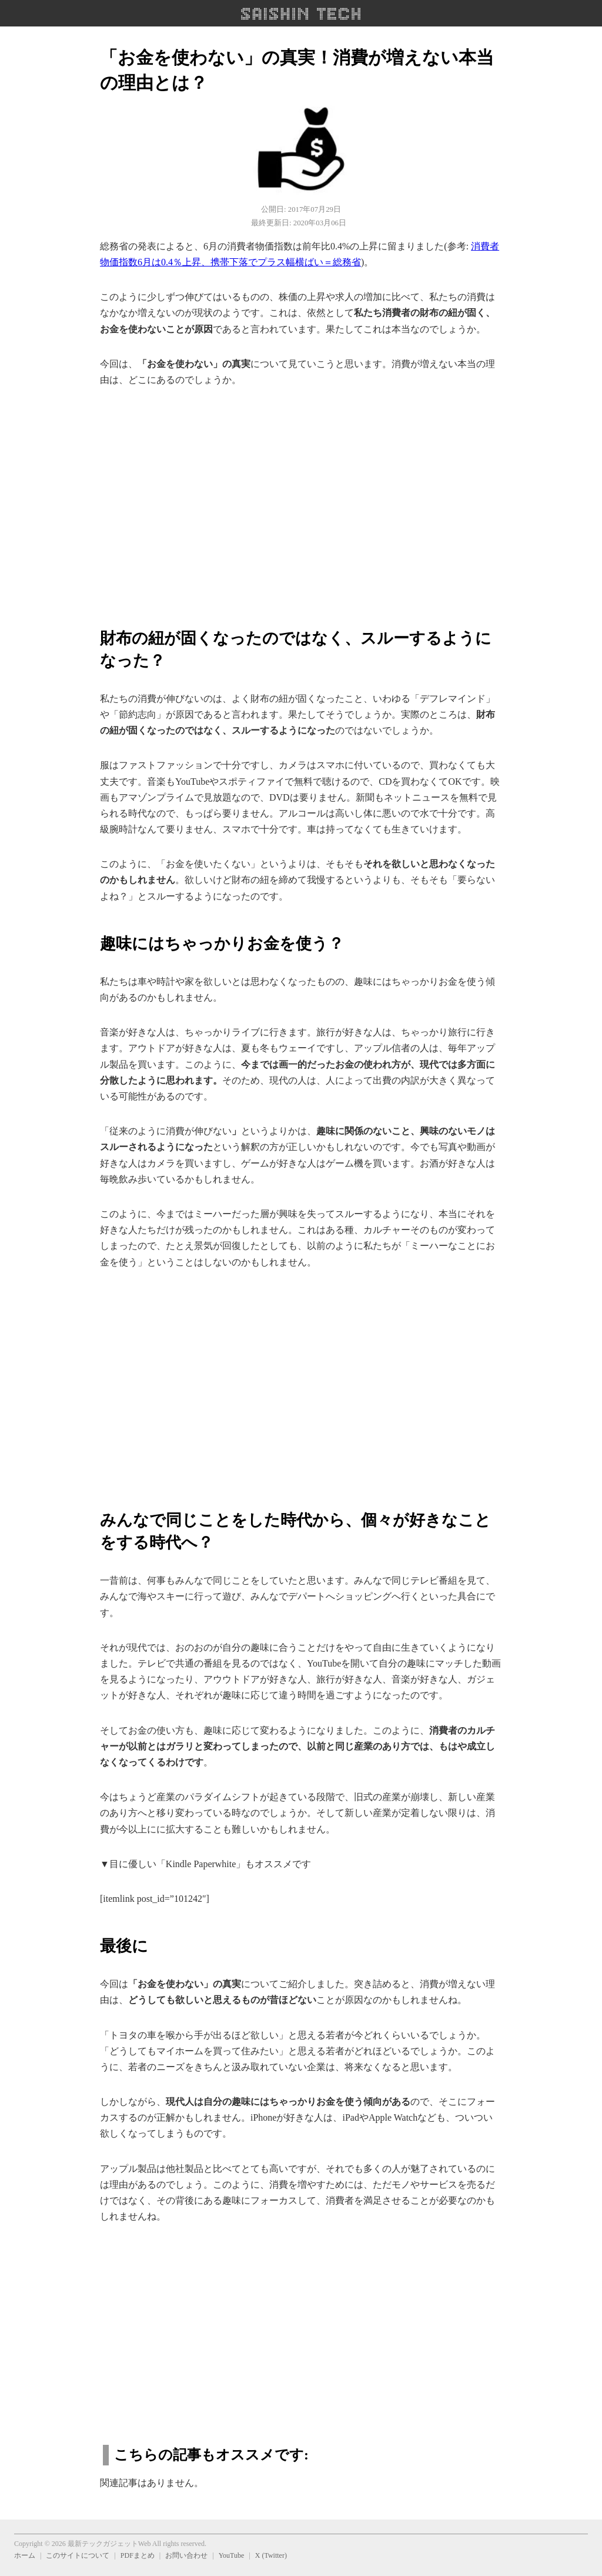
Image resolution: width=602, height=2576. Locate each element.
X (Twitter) (271, 2555)
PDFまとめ (138, 2555)
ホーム (24, 2555)
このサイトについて (77, 2555)
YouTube (232, 2555)
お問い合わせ (186, 2555)
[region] (301, 500)
